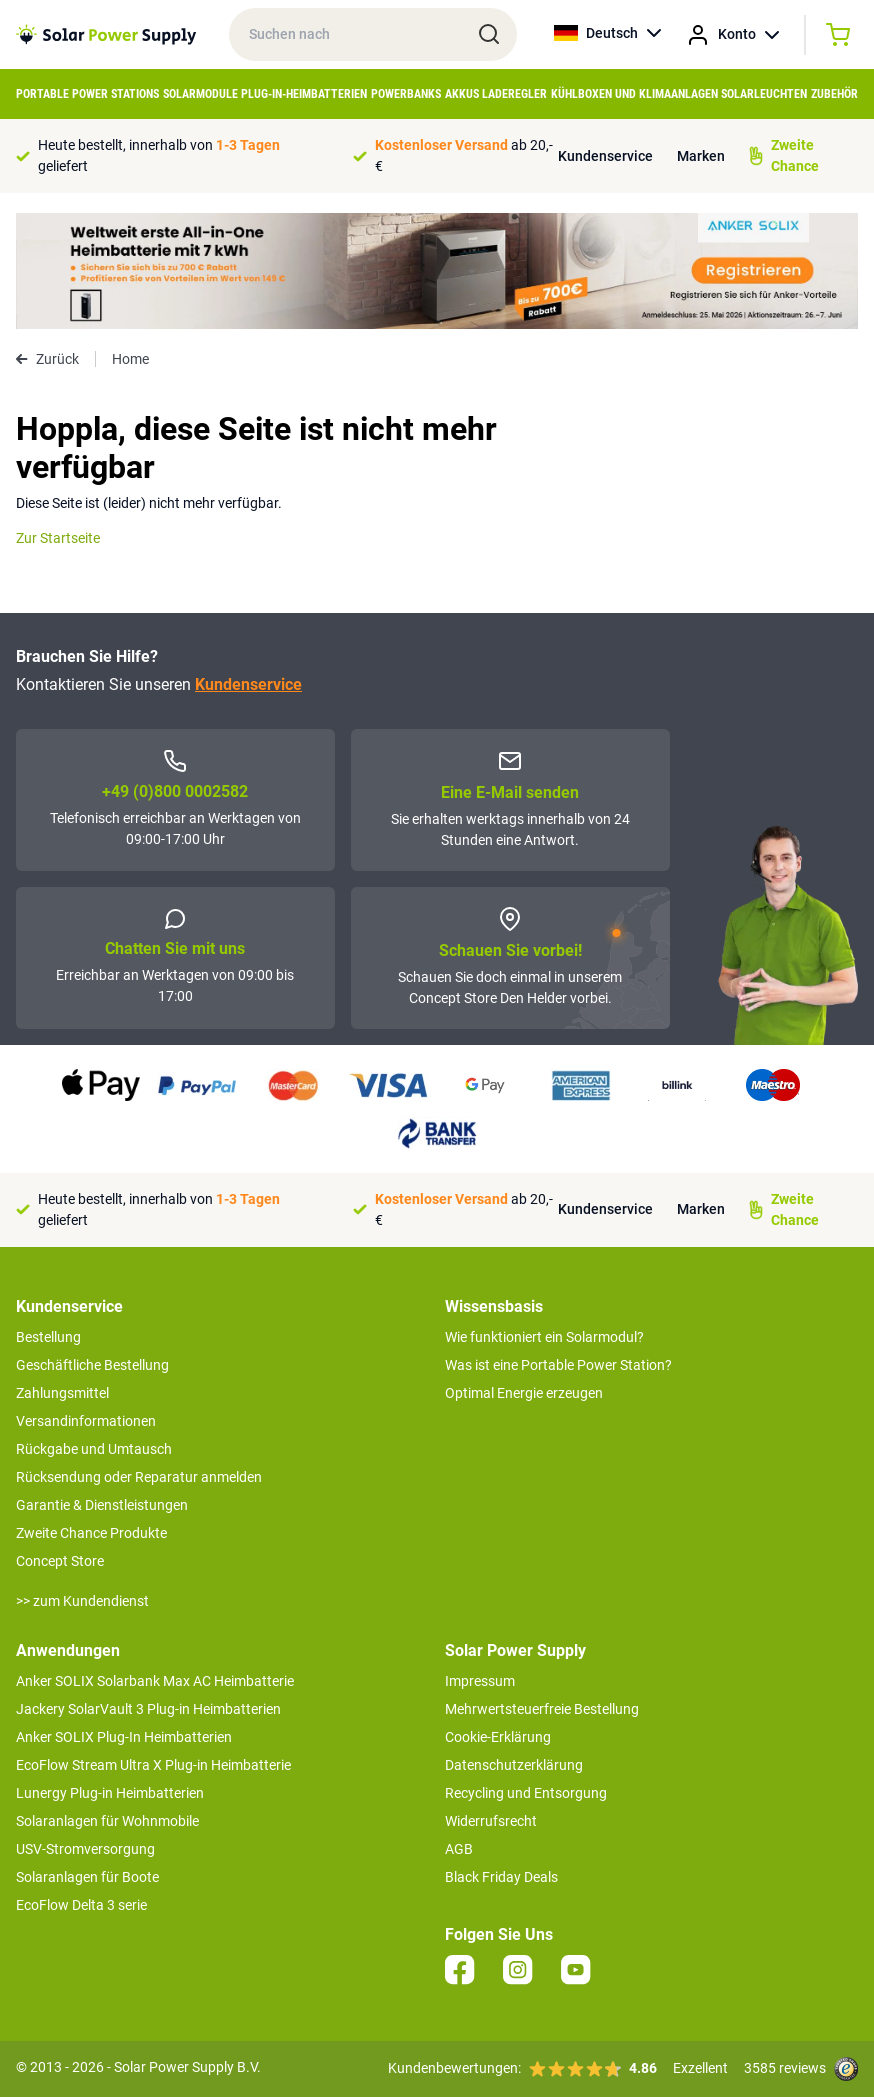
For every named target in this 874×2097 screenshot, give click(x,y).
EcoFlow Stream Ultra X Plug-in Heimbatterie (153, 1765)
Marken (701, 156)
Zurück (47, 359)
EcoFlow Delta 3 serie (81, 1905)
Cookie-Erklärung (498, 1737)
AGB (459, 1849)
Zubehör (834, 94)
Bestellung (48, 1337)
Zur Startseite (58, 538)
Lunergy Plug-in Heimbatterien (110, 1793)
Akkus (462, 94)
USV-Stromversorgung (85, 1849)
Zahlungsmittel (62, 1393)
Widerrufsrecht (491, 1821)
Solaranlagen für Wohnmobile (107, 1821)
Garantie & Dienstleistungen (102, 1505)
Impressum (480, 1681)
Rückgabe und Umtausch (94, 1449)
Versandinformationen (86, 1421)
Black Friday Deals (501, 1877)
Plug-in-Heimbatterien (304, 94)
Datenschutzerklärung (514, 1765)
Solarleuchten (764, 94)
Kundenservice (605, 156)
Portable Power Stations (87, 94)
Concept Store (60, 1561)
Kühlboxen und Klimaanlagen (634, 94)
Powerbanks (406, 94)
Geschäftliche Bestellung (92, 1365)
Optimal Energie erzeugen (524, 1393)
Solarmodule (200, 94)
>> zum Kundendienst (82, 1601)
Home (130, 359)
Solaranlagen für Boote (87, 1877)
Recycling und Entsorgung (526, 1793)
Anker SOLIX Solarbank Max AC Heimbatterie (155, 1681)
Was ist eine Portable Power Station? (558, 1365)
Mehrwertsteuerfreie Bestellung (542, 1709)
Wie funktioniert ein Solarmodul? (544, 1337)
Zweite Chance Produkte (91, 1533)
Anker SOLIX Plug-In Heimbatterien (124, 1737)
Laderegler (514, 94)
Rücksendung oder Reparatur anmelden (139, 1477)
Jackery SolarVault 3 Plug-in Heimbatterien (148, 1709)
